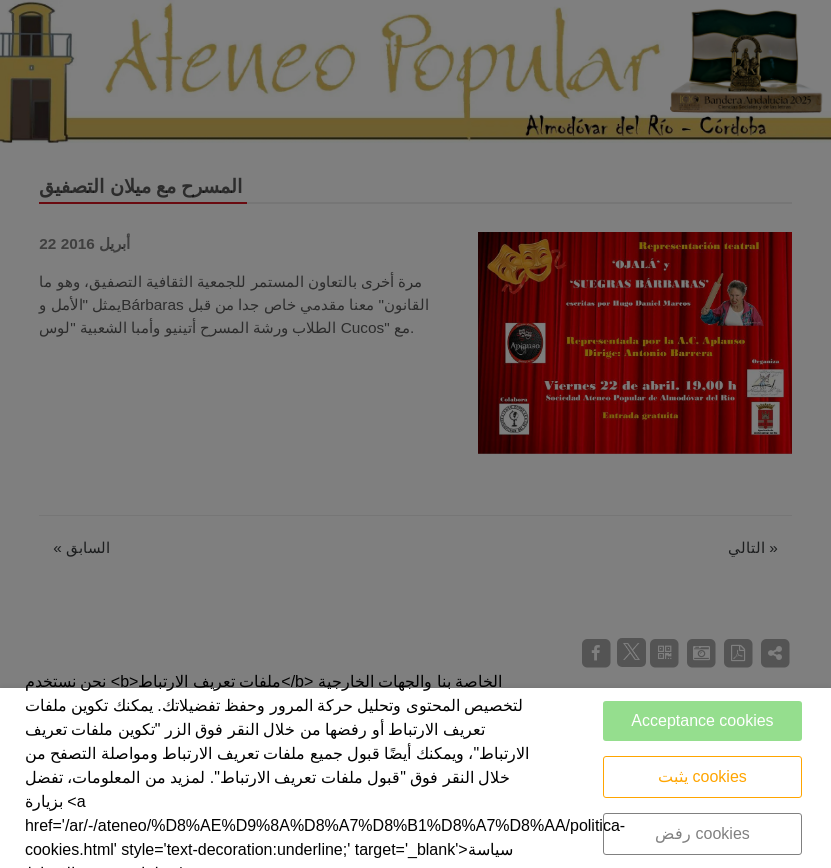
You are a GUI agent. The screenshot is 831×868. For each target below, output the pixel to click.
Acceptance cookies (702, 720)
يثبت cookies (702, 776)
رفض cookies (702, 833)
